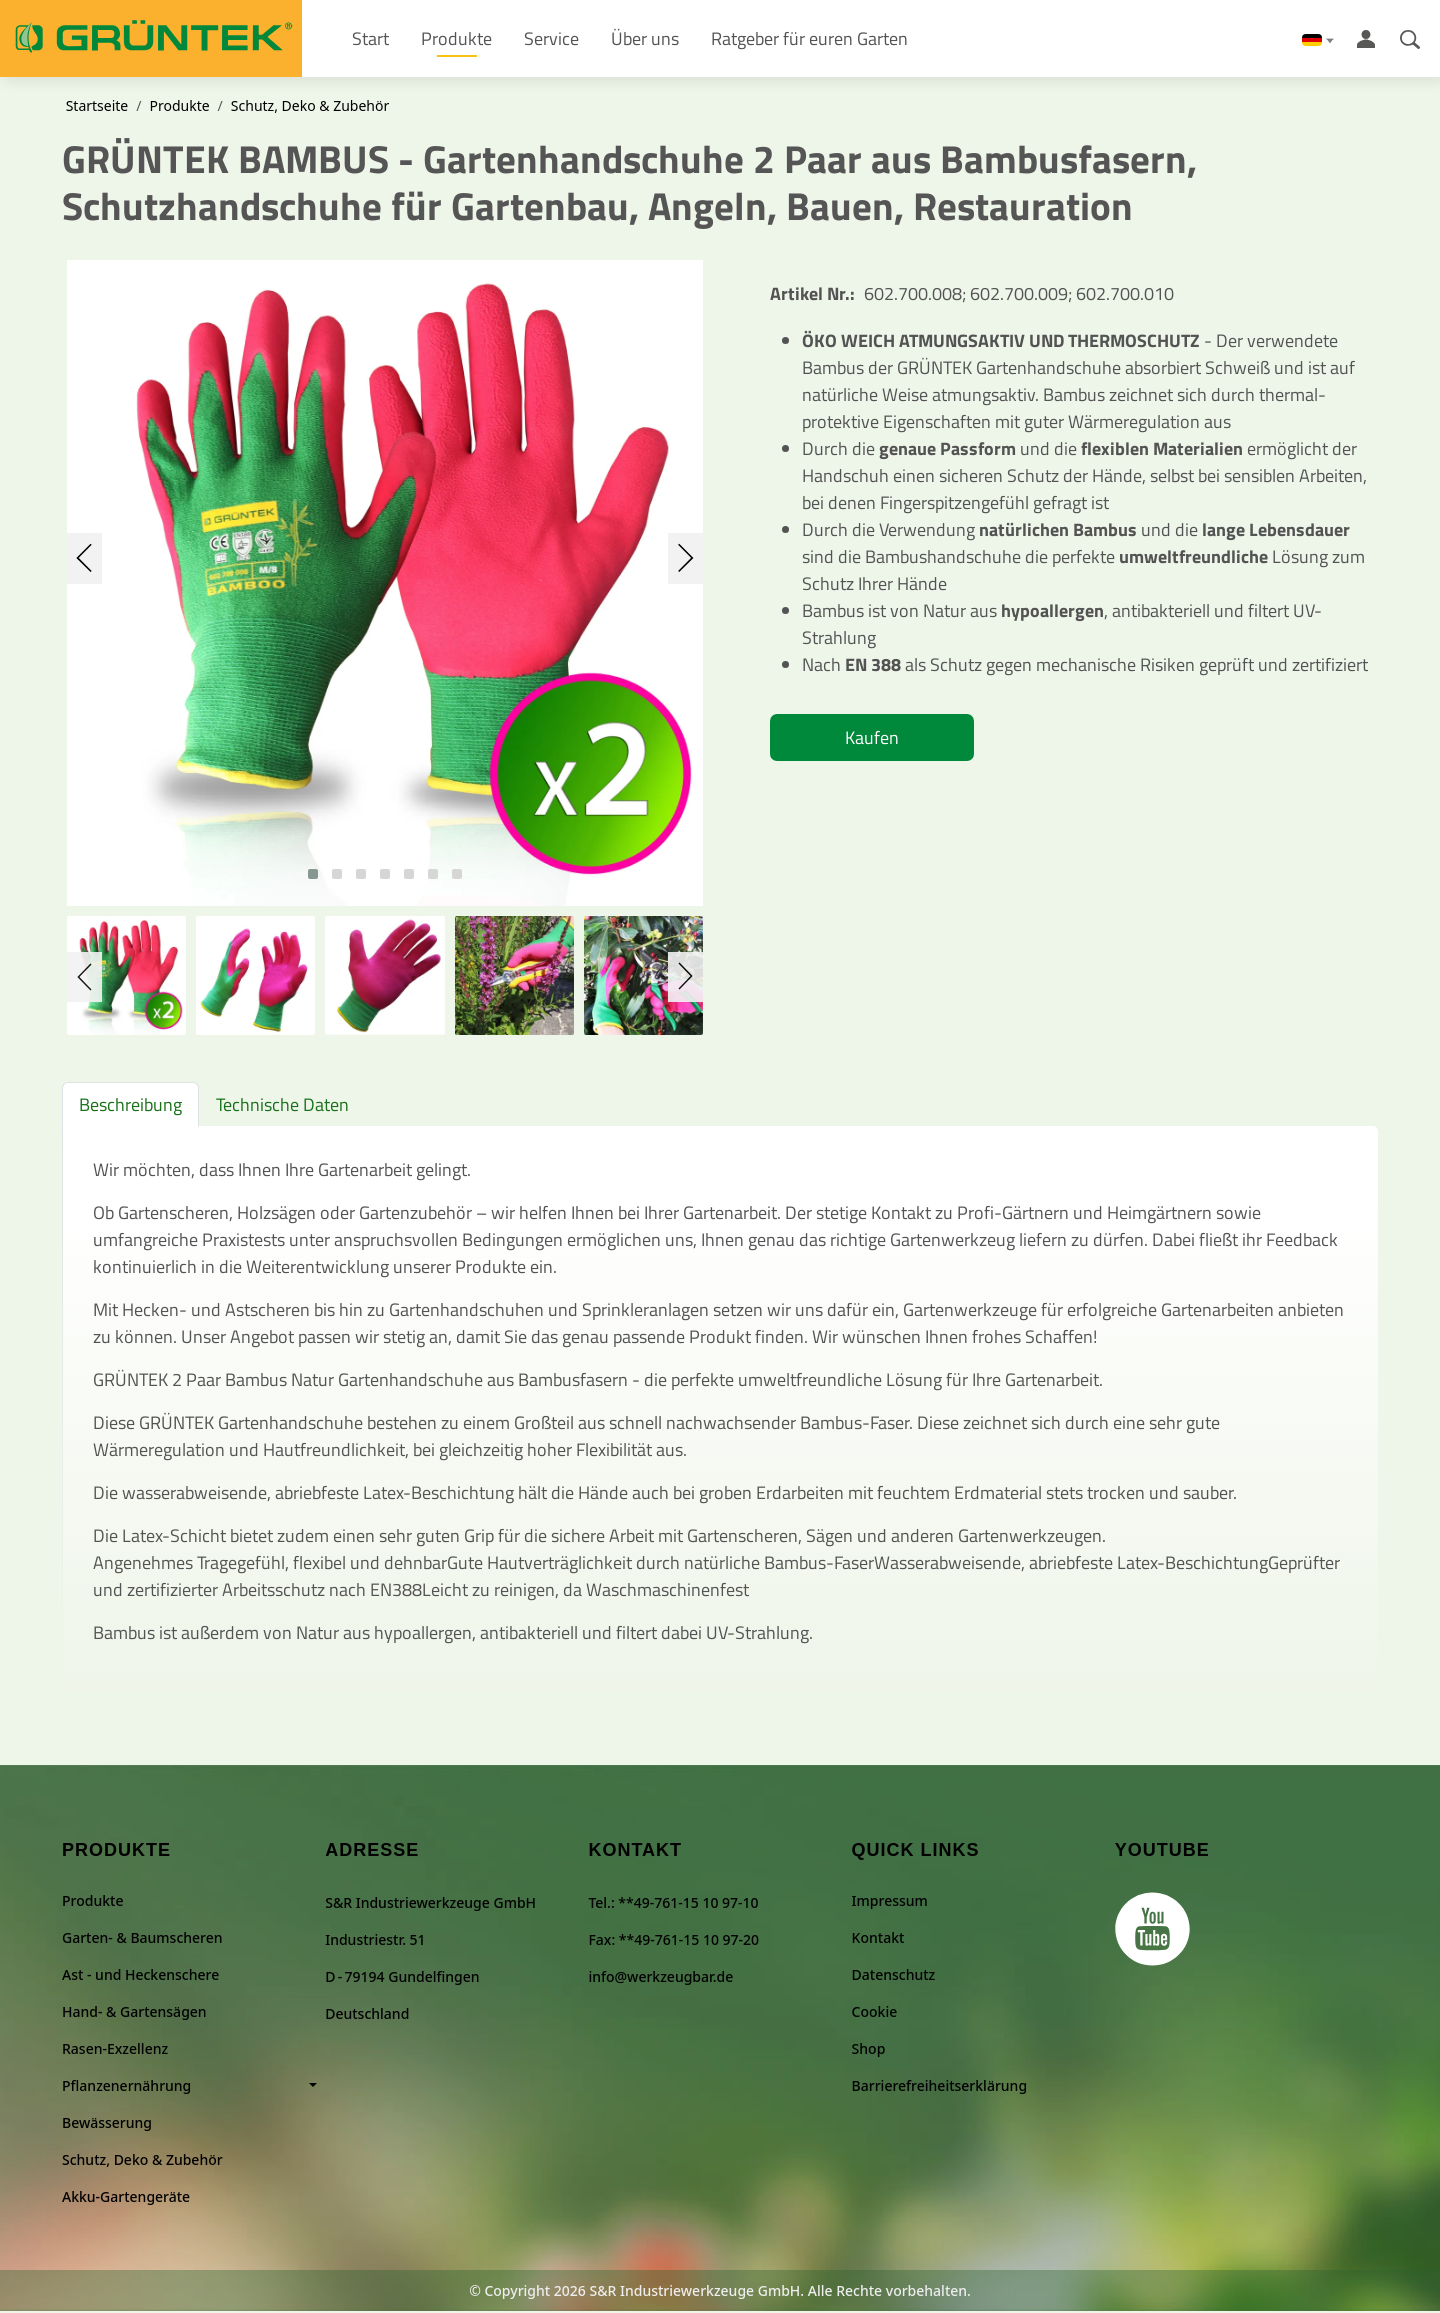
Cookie (875, 2013)
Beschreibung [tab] (130, 1107)
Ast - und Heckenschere (140, 1976)
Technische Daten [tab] (282, 1107)
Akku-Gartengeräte (126, 2198)
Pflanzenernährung (126, 2087)
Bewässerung (107, 2124)
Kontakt (878, 1939)
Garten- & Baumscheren (142, 1939)
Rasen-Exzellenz (115, 2050)
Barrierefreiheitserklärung (939, 2087)
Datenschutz (894, 1976)
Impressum (890, 1902)
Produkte (179, 108)
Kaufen (872, 740)
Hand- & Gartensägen (134, 2013)
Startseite (97, 108)
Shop (869, 2050)
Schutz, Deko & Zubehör (310, 108)
